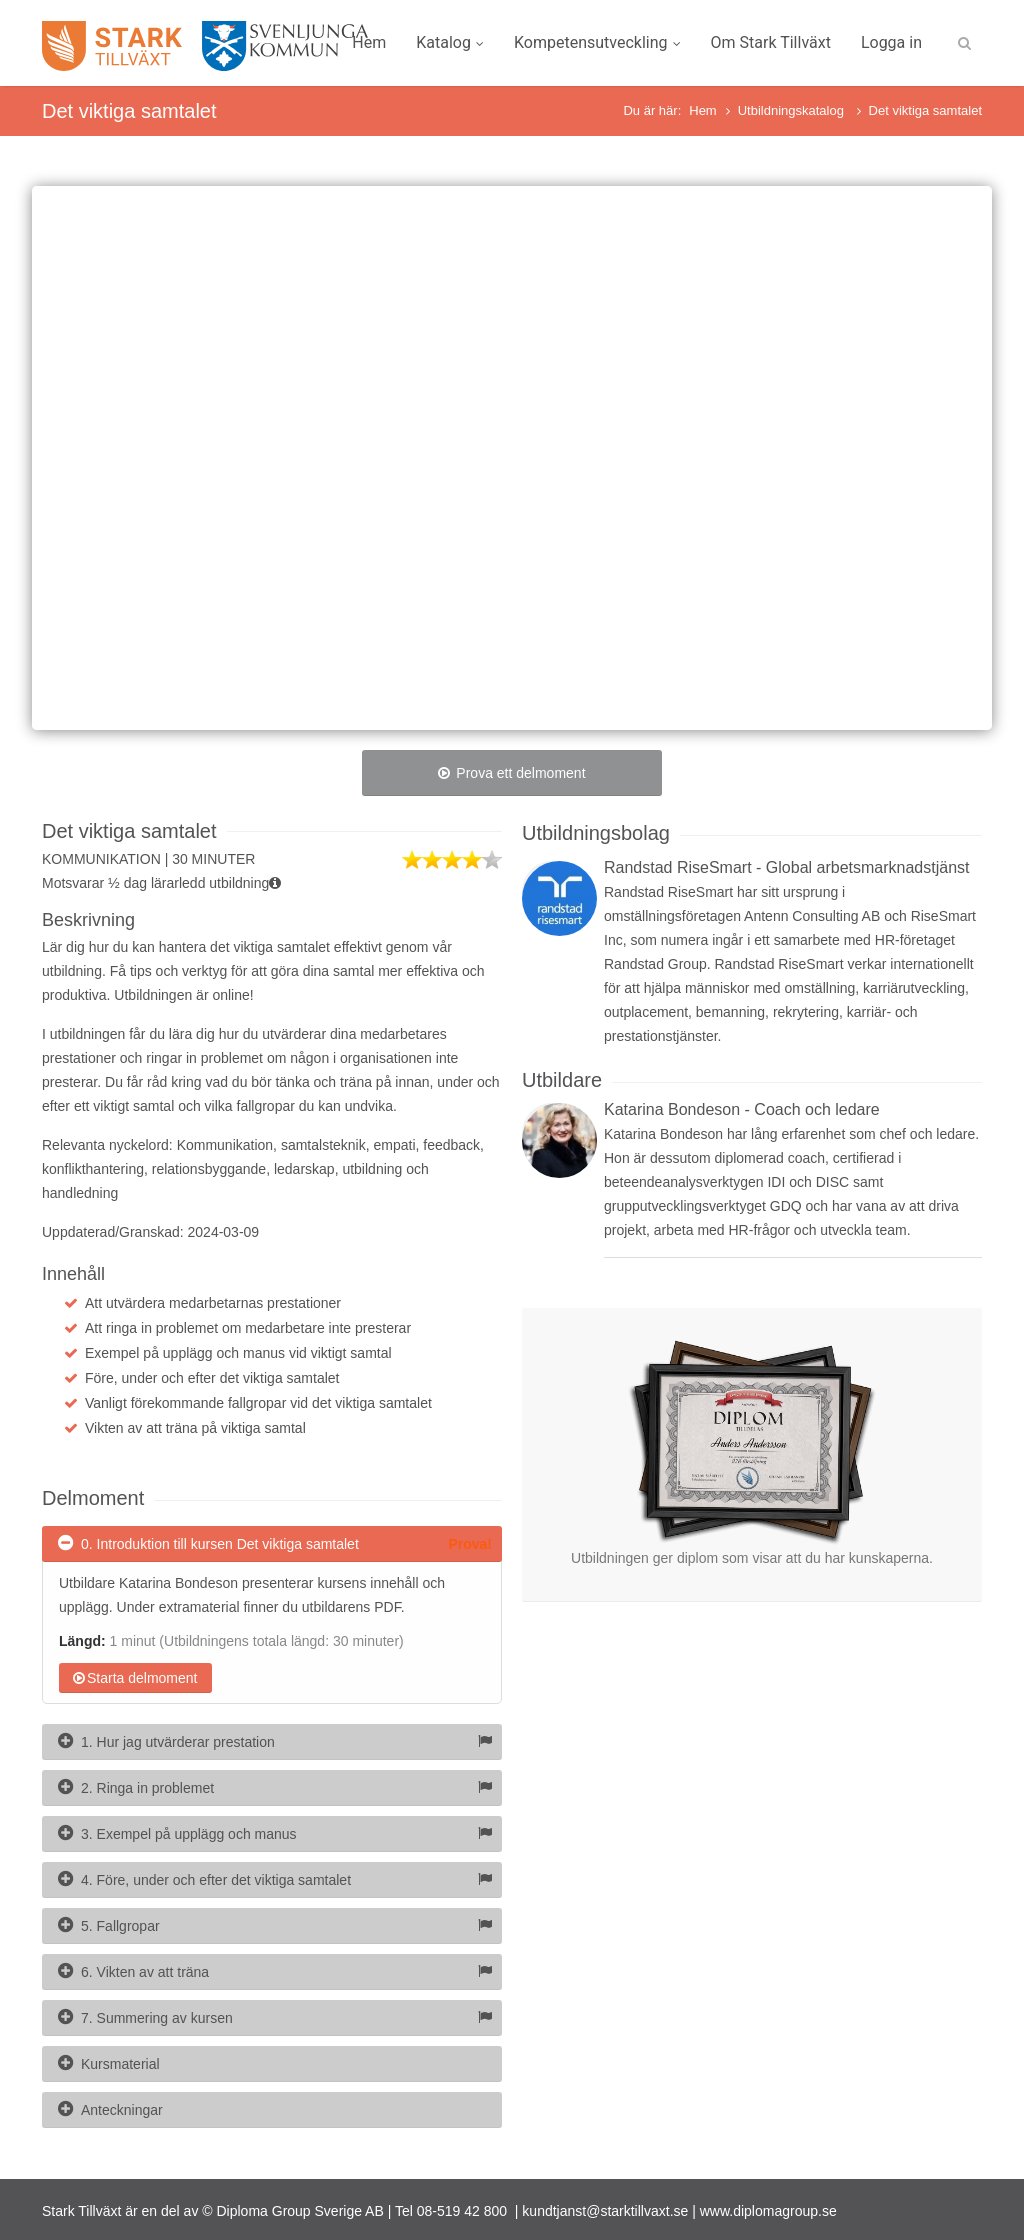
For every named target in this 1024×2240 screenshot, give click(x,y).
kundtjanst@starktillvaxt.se (605, 2211)
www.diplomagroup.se (768, 2211)
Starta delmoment (135, 1678)
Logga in (891, 42)
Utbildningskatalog (793, 110)
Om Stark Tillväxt (771, 42)
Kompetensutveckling (597, 42)
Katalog (450, 42)
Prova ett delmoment (511, 773)
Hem (369, 42)
